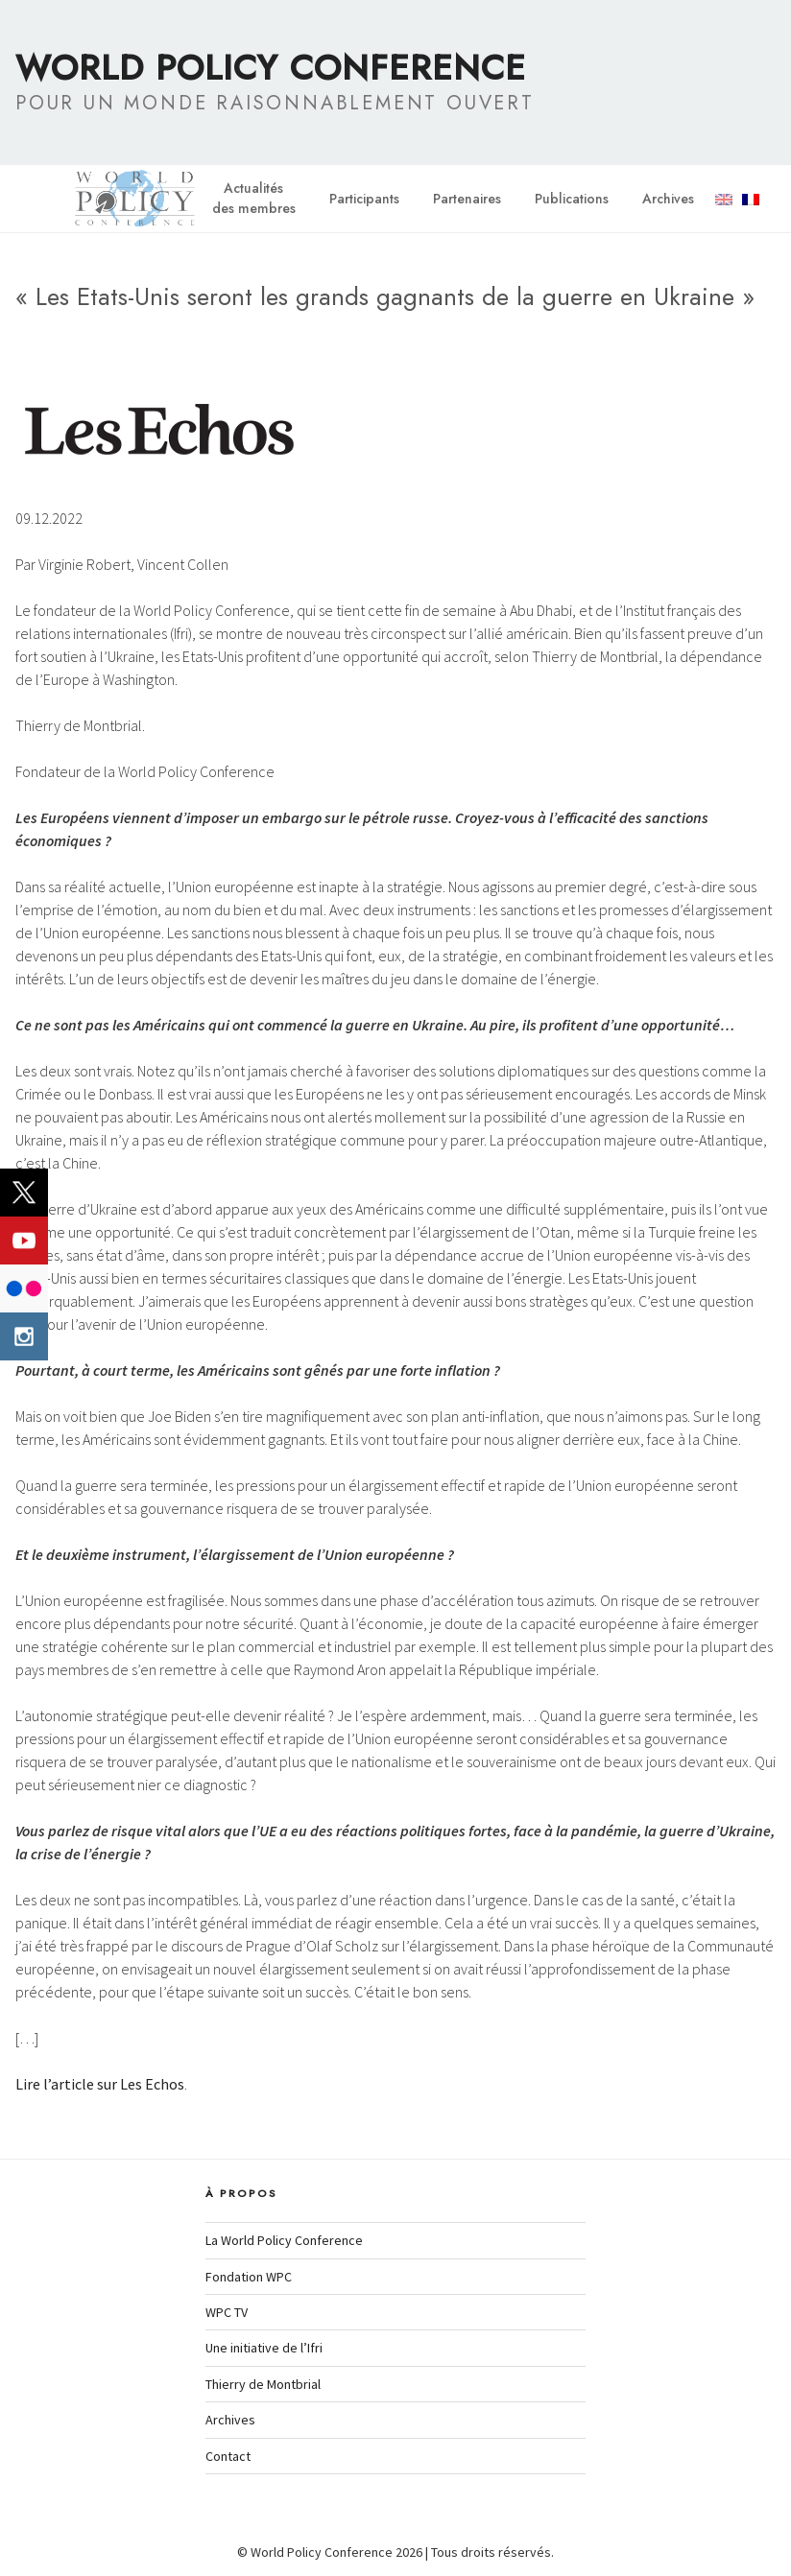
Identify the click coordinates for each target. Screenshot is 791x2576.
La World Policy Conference (284, 2240)
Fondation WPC (248, 2276)
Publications (572, 198)
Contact (228, 2456)
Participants (364, 198)
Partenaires (467, 198)
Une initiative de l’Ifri (264, 2347)
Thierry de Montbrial (263, 2384)
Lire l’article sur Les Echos (99, 2083)
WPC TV (226, 2312)
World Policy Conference (270, 67)
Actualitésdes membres (254, 198)
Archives (668, 198)
